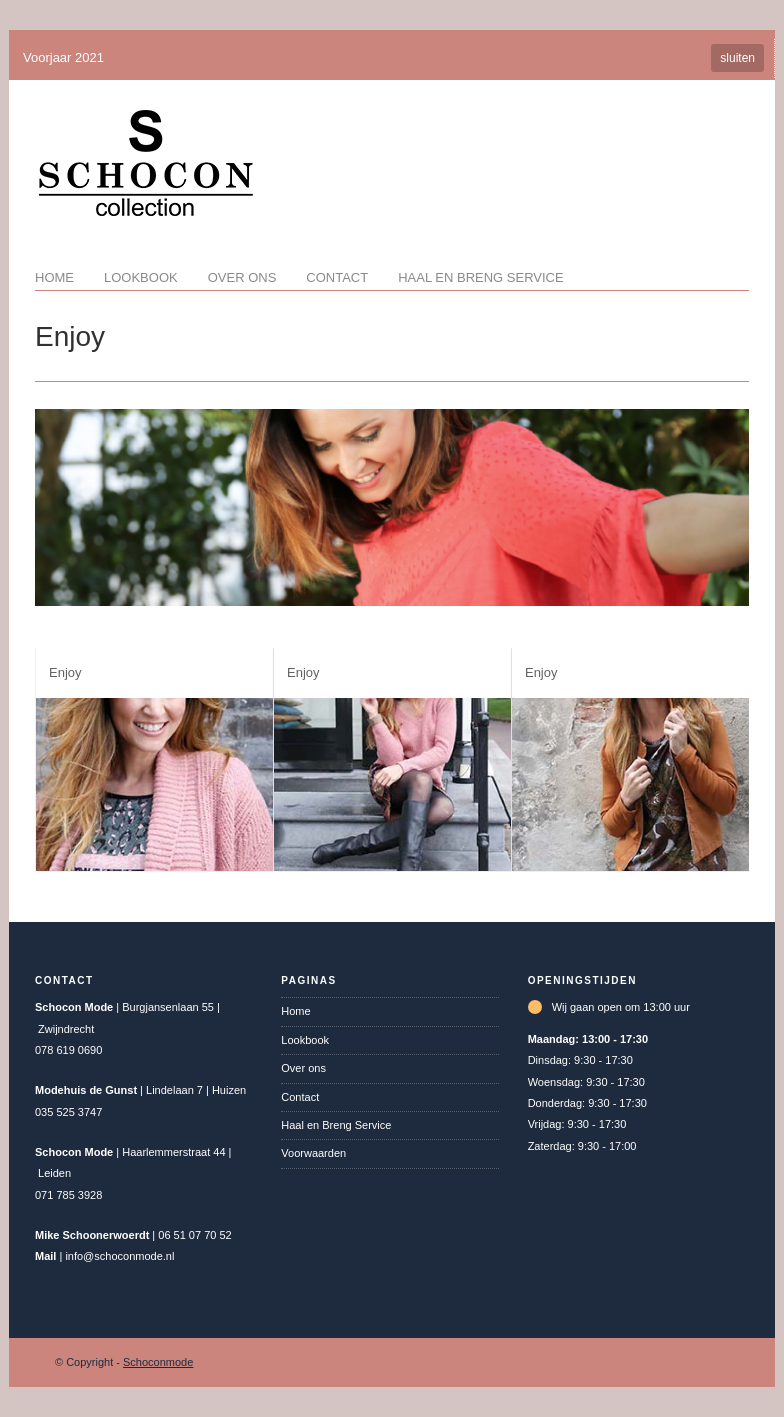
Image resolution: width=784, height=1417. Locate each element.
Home (54, 277)
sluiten (737, 58)
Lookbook (141, 277)
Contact (337, 277)
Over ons (242, 277)
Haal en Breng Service (480, 277)
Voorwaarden (313, 1153)
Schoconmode (158, 1362)
